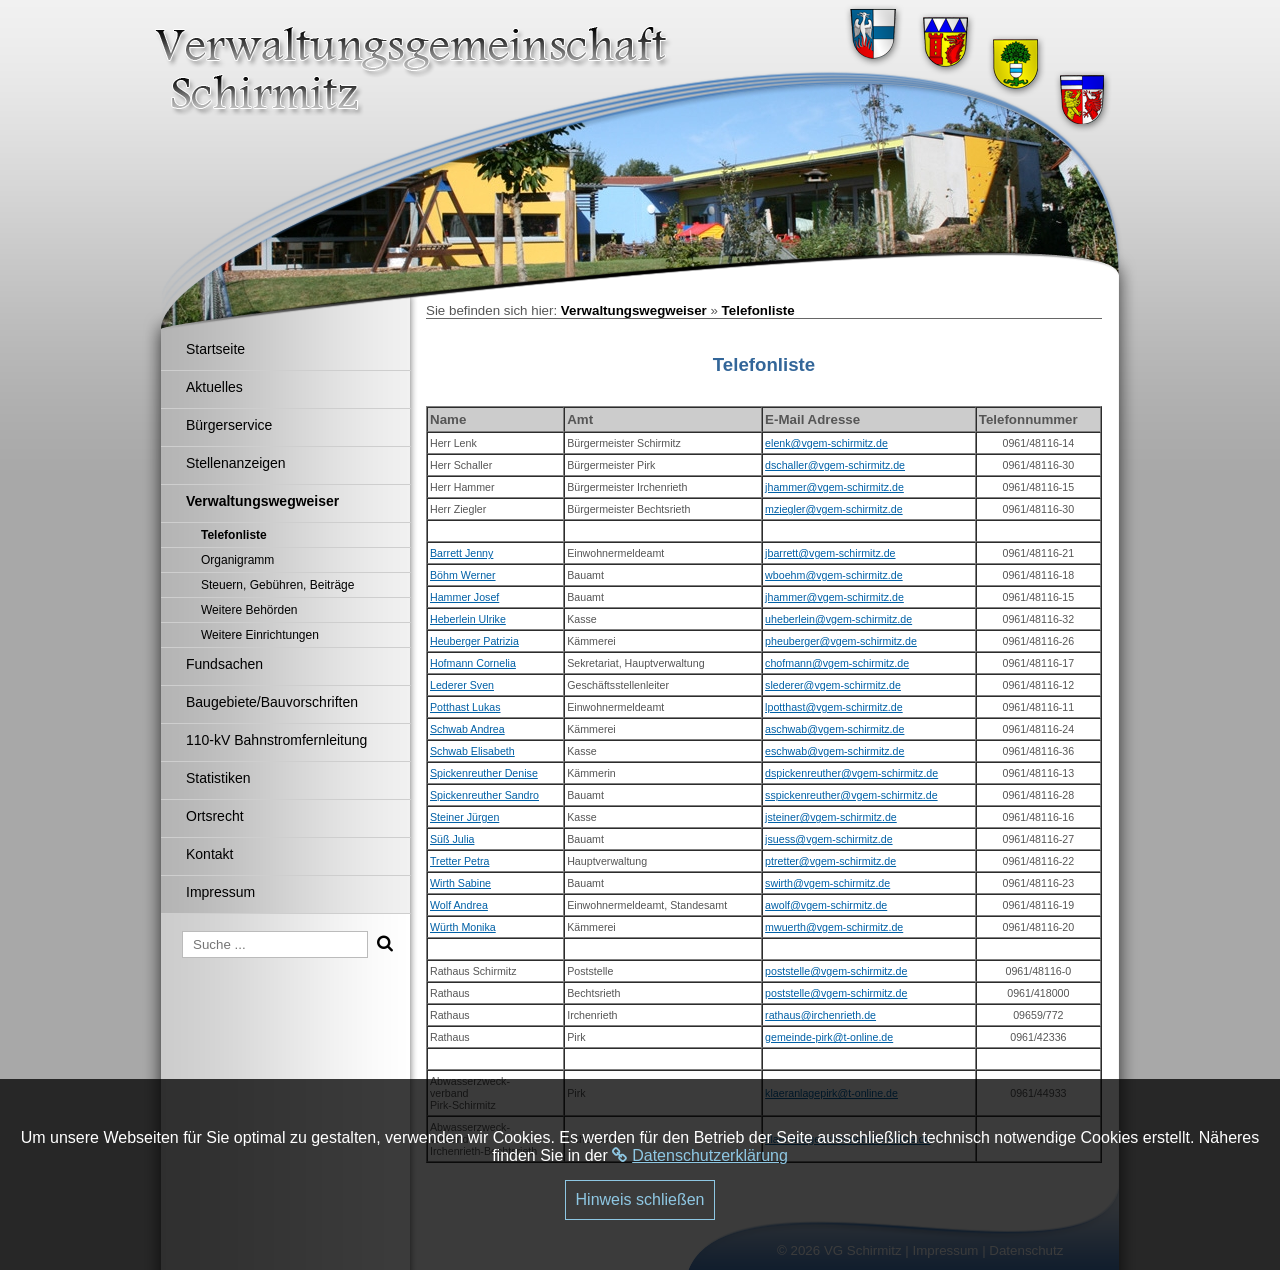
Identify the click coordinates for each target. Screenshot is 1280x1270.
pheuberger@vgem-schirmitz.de (841, 641)
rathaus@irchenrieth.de (820, 1015)
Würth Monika (463, 927)
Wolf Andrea (459, 905)
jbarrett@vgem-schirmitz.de (830, 553)
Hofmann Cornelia (473, 663)
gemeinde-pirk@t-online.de (829, 1037)
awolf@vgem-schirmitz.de (826, 905)
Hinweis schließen (640, 1199)
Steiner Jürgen (464, 817)
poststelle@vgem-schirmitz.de (836, 971)
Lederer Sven (462, 685)
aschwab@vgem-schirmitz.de (834, 729)
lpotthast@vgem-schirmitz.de (834, 707)
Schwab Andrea (467, 729)
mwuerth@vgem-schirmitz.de (834, 927)
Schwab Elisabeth (472, 751)
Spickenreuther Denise (484, 773)
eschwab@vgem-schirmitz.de (834, 751)
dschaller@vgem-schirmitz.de (835, 465)
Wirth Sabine (460, 883)
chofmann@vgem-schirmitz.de (837, 663)
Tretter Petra (459, 861)
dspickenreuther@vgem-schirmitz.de (851, 773)
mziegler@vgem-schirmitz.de (834, 509)
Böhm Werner (463, 575)
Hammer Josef (464, 597)
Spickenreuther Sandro (484, 795)
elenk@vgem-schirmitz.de (826, 443)
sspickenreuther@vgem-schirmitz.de (851, 795)
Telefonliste (758, 310)
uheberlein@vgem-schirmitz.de (838, 619)
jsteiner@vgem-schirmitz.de (831, 817)
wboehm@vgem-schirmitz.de (834, 575)
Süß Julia (452, 839)
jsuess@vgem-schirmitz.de (828, 839)
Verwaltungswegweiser (634, 310)
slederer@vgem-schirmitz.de (833, 685)
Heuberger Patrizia (474, 641)
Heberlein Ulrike (468, 619)
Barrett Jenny (461, 553)
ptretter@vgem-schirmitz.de (830, 861)
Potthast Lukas (465, 707)
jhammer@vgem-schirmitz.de (834, 487)
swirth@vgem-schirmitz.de (827, 883)
